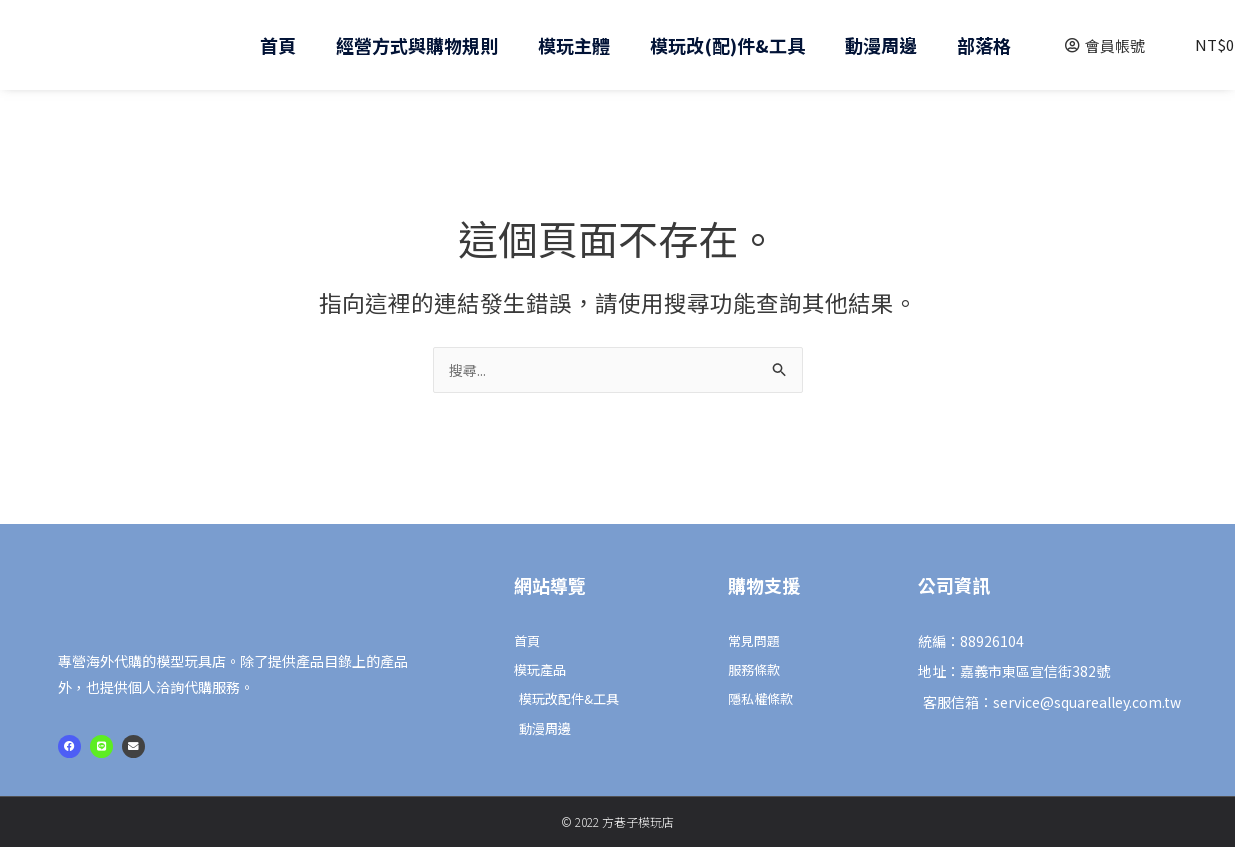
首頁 (278, 45)
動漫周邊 (881, 45)
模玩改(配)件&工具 (727, 45)
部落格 (984, 45)
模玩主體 (574, 45)
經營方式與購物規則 (417, 45)
